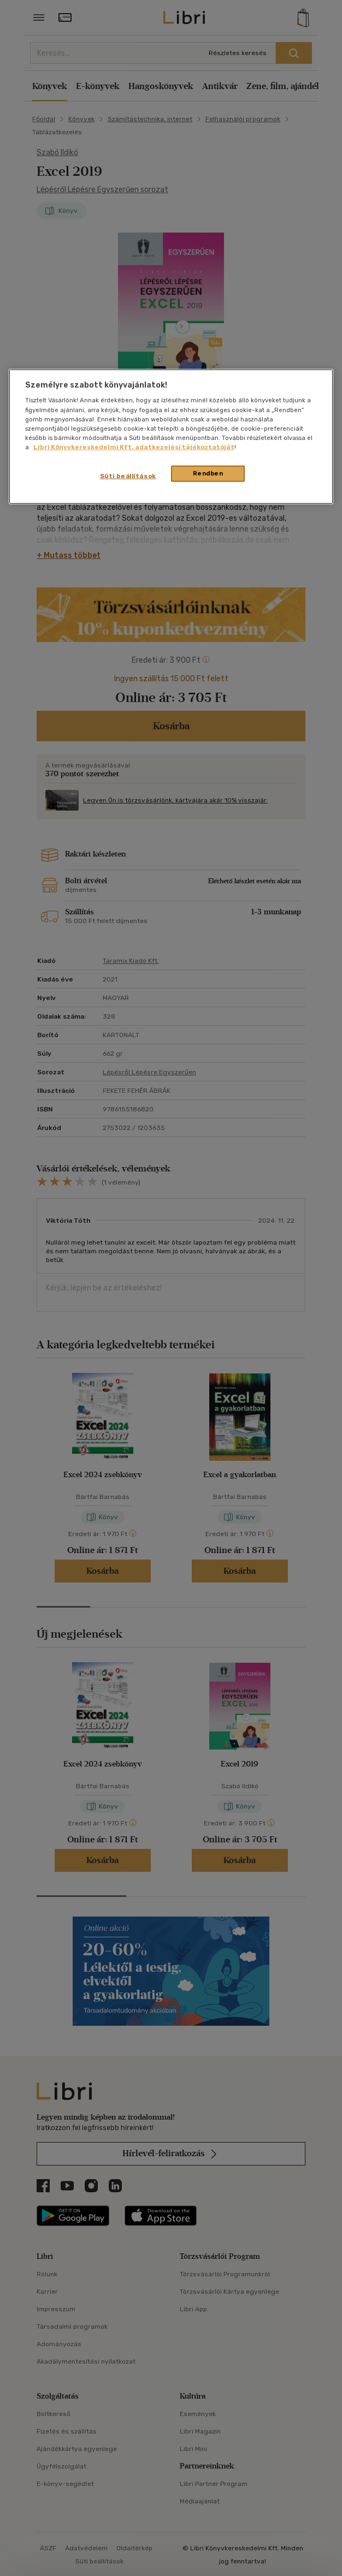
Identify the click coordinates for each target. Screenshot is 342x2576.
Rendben (208, 473)
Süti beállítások (128, 476)
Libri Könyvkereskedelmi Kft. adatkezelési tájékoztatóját (133, 447)
